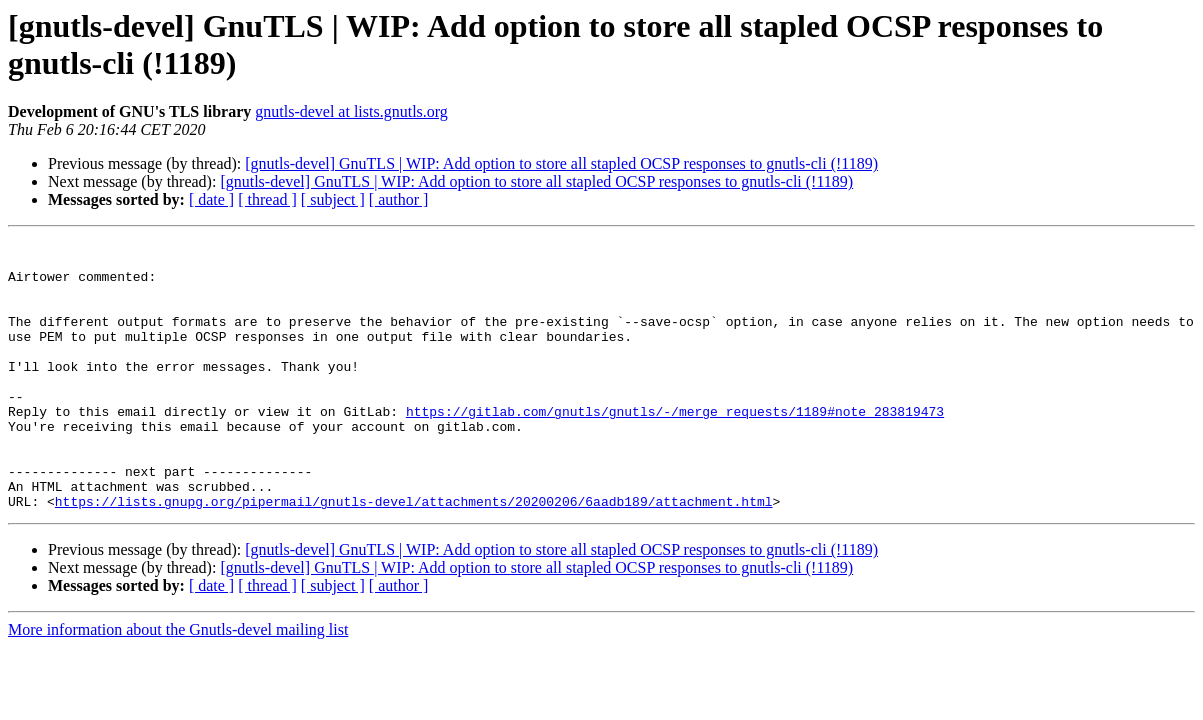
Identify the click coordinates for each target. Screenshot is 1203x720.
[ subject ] (333, 199)
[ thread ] (267, 199)
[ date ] (211, 199)
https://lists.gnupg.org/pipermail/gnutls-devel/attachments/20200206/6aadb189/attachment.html (414, 555)
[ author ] (399, 199)
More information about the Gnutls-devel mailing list (178, 683)
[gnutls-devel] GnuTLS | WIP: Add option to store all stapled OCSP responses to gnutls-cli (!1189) (561, 163)
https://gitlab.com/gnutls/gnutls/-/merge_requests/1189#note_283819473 (675, 447)
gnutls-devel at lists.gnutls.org (351, 111)
